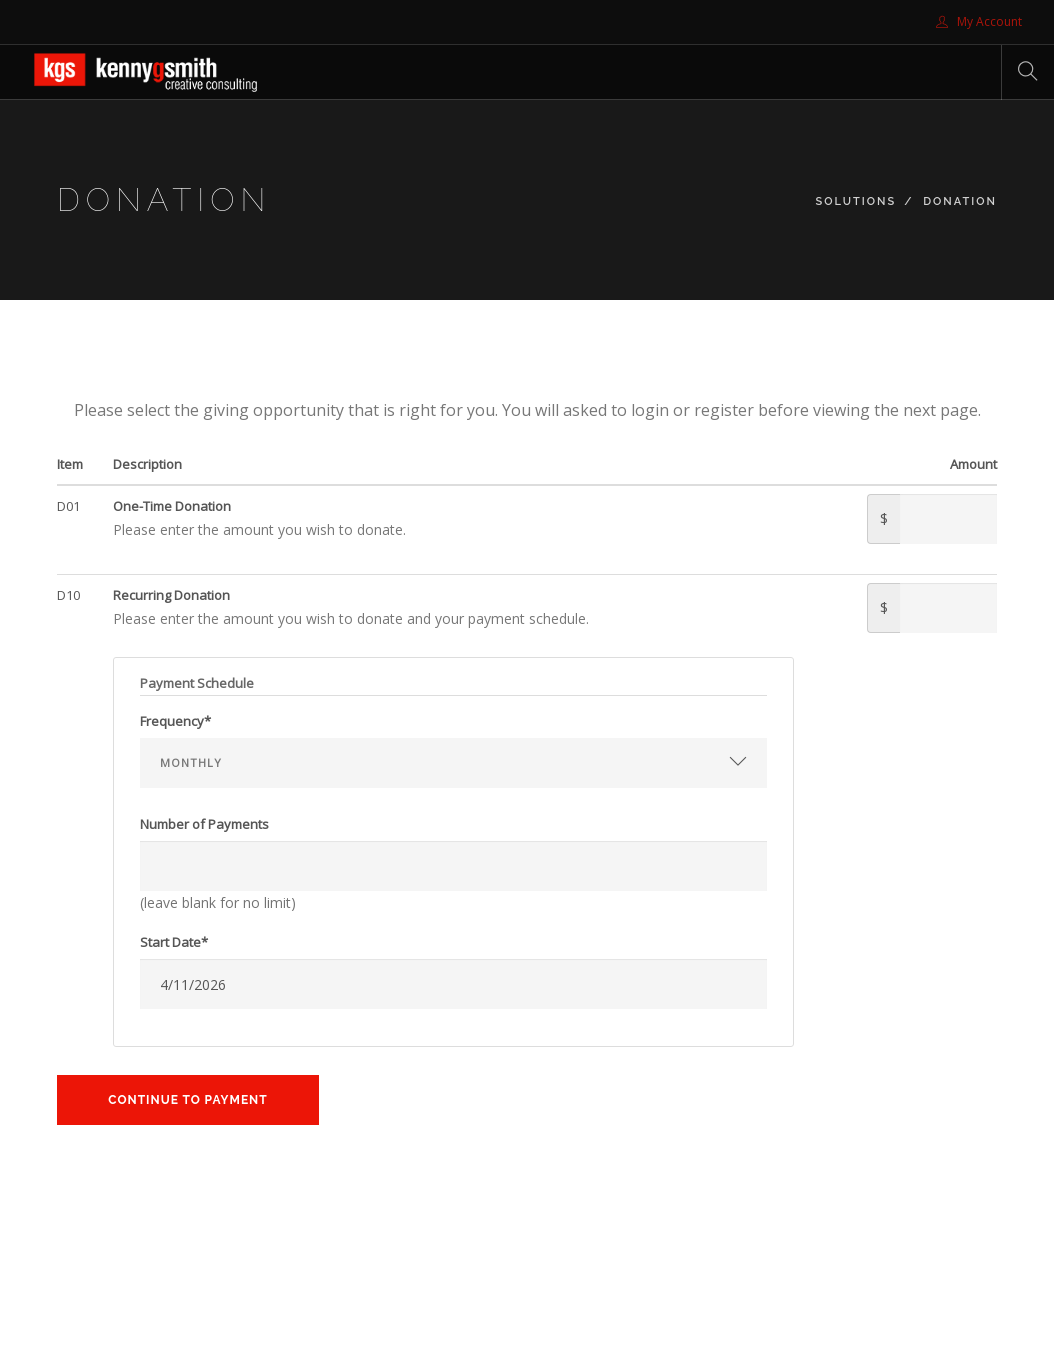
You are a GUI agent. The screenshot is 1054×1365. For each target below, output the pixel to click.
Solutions (856, 201)
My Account (979, 21)
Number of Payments (204, 824)
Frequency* (175, 721)
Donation (960, 201)
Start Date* (174, 942)
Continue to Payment (187, 1100)
